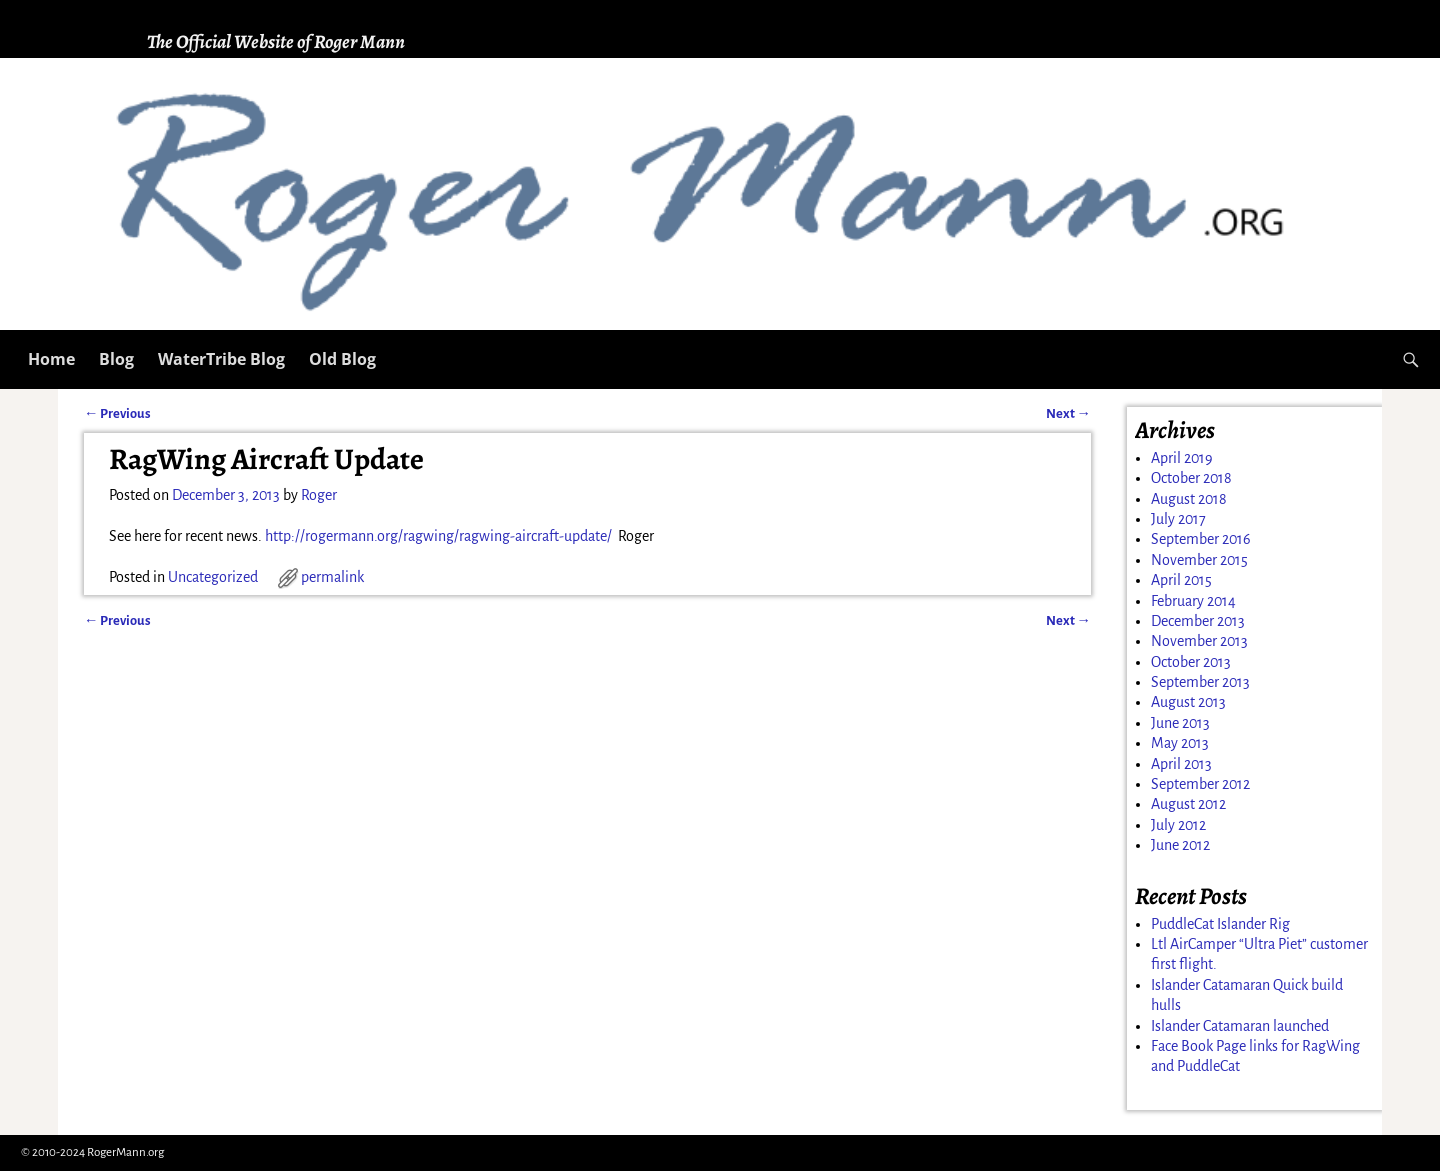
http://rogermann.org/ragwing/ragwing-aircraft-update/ (438, 536)
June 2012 (1180, 845)
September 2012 (1200, 784)
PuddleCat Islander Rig (1220, 924)
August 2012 (1188, 804)
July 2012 (1178, 825)
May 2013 (1180, 743)
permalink (332, 577)
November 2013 (1199, 641)
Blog (116, 359)
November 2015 (1199, 560)
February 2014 (1193, 601)
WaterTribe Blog (221, 359)
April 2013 (1181, 764)
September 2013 (1200, 682)
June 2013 (1180, 723)
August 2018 (1189, 499)
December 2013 (1198, 621)
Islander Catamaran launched (1240, 1026)
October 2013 (1191, 662)
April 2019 (1182, 458)
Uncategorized (213, 577)
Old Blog (342, 359)
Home (51, 359)
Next (1068, 413)
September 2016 (1201, 539)
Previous (117, 413)
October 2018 (1191, 478)
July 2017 (1178, 519)
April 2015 (1181, 580)
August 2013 (1188, 702)
